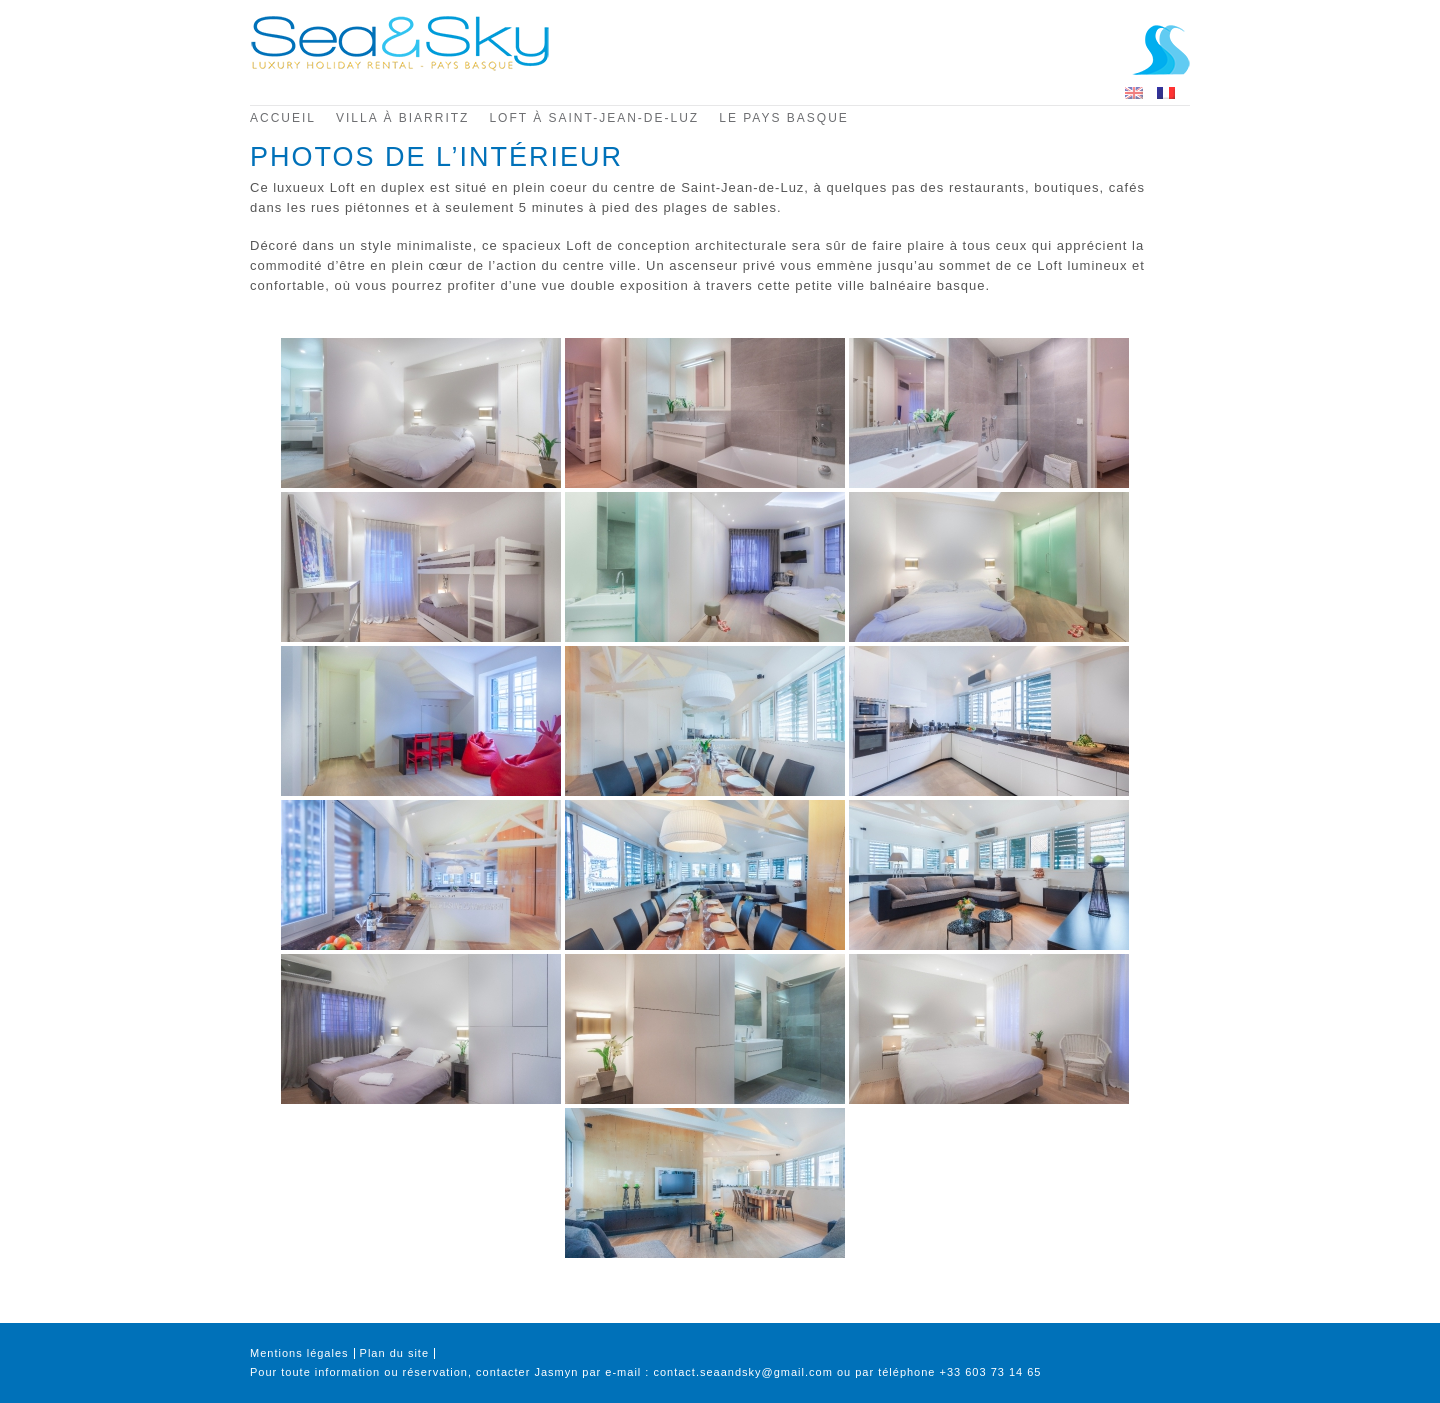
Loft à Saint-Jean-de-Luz (594, 118)
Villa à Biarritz (402, 118)
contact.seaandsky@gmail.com (742, 1372)
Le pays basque (784, 118)
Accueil (283, 118)
